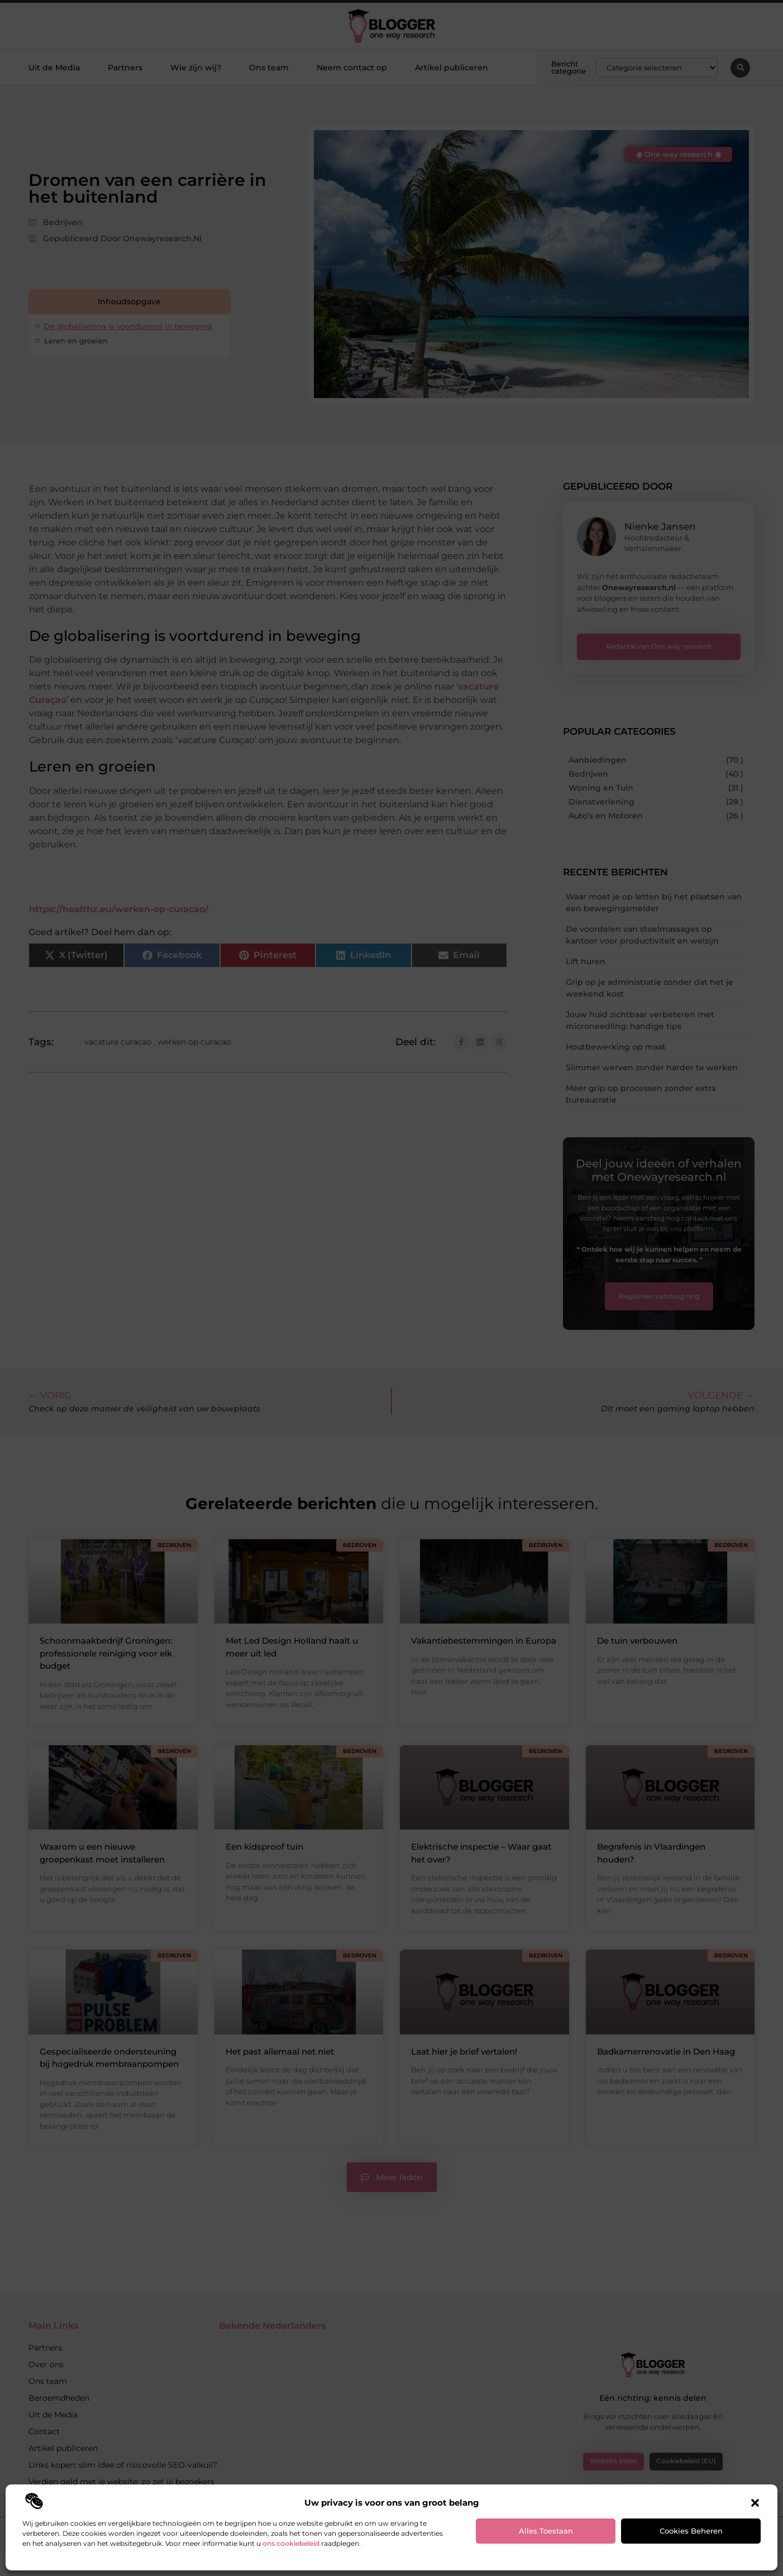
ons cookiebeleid (290, 2543)
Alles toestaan (546, 2530)
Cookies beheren (691, 2530)
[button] (755, 2502)
